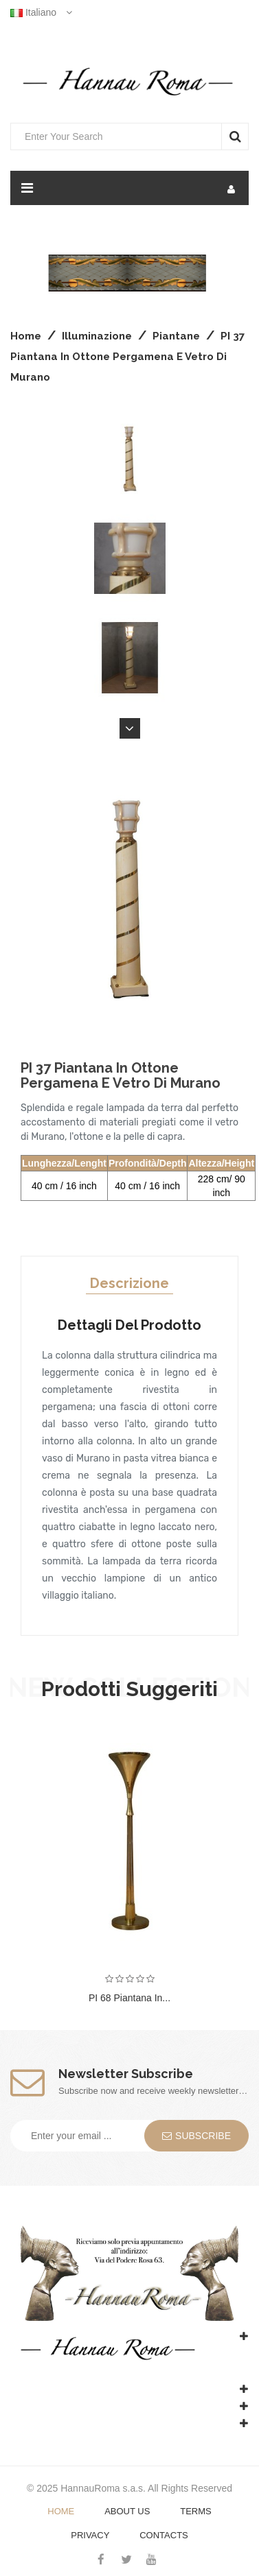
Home (60, 2511)
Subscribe (196, 2135)
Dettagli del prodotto (129, 1325)
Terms (196, 2511)
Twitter (126, 2559)
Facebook (100, 2559)
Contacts (163, 2535)
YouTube (151, 2559)
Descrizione (129, 1283)
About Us (127, 2511)
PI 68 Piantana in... (129, 1997)
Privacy (90, 2535)
